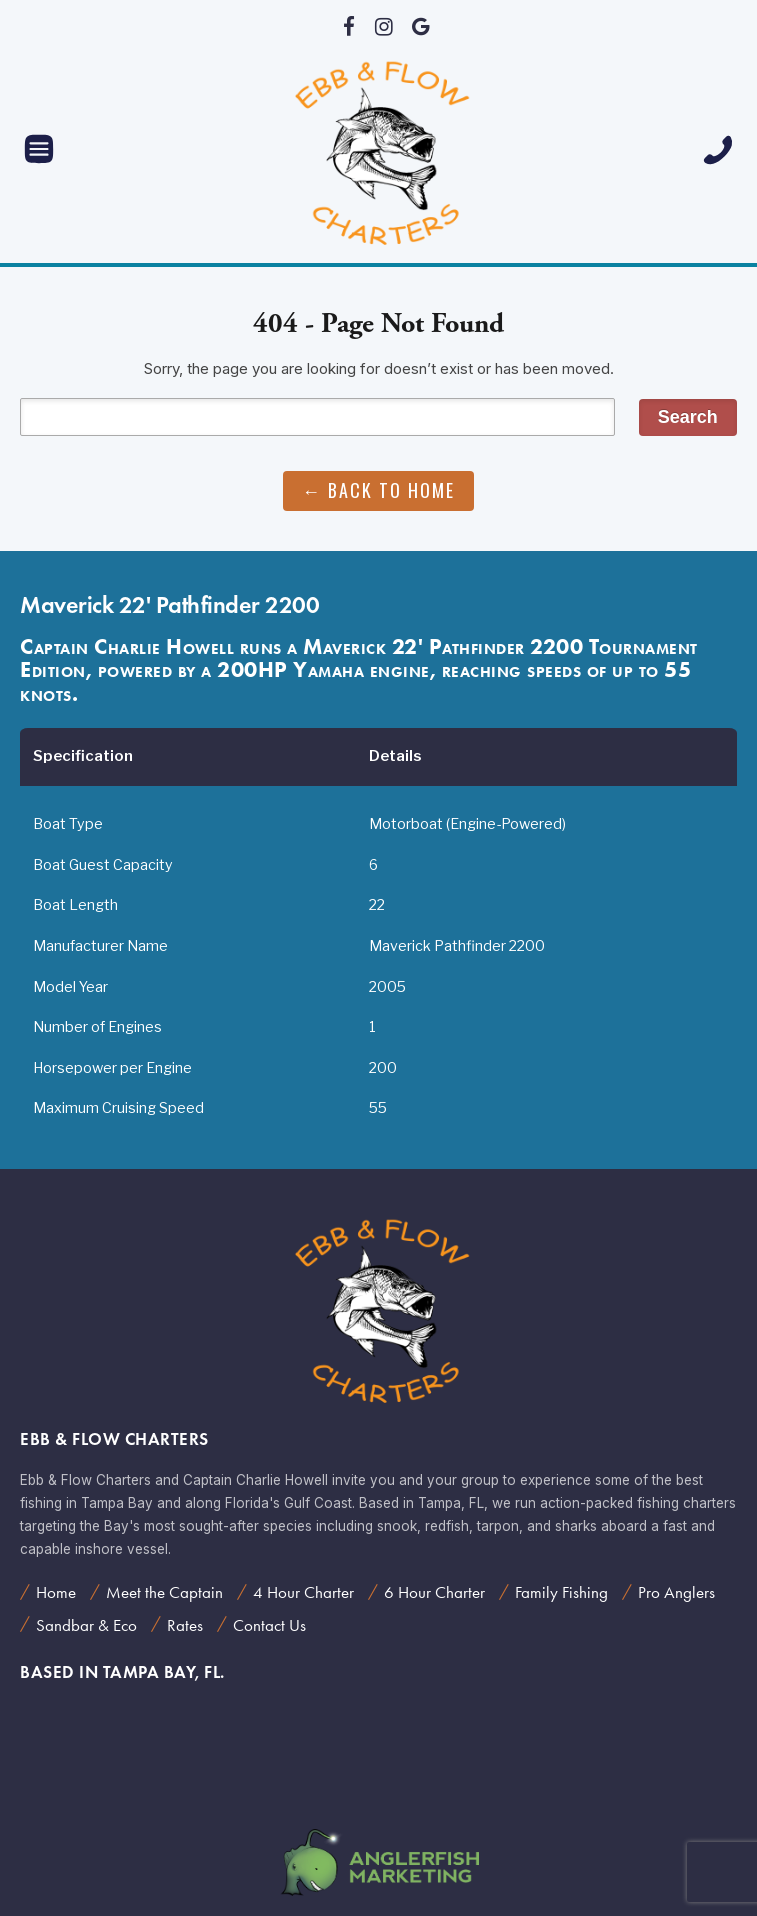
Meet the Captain (164, 1592)
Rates (185, 1625)
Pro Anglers (676, 1592)
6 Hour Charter (434, 1592)
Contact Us (269, 1625)
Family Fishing (561, 1592)
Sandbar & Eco (86, 1625)
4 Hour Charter (303, 1592)
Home (56, 1592)
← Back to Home (378, 490)
